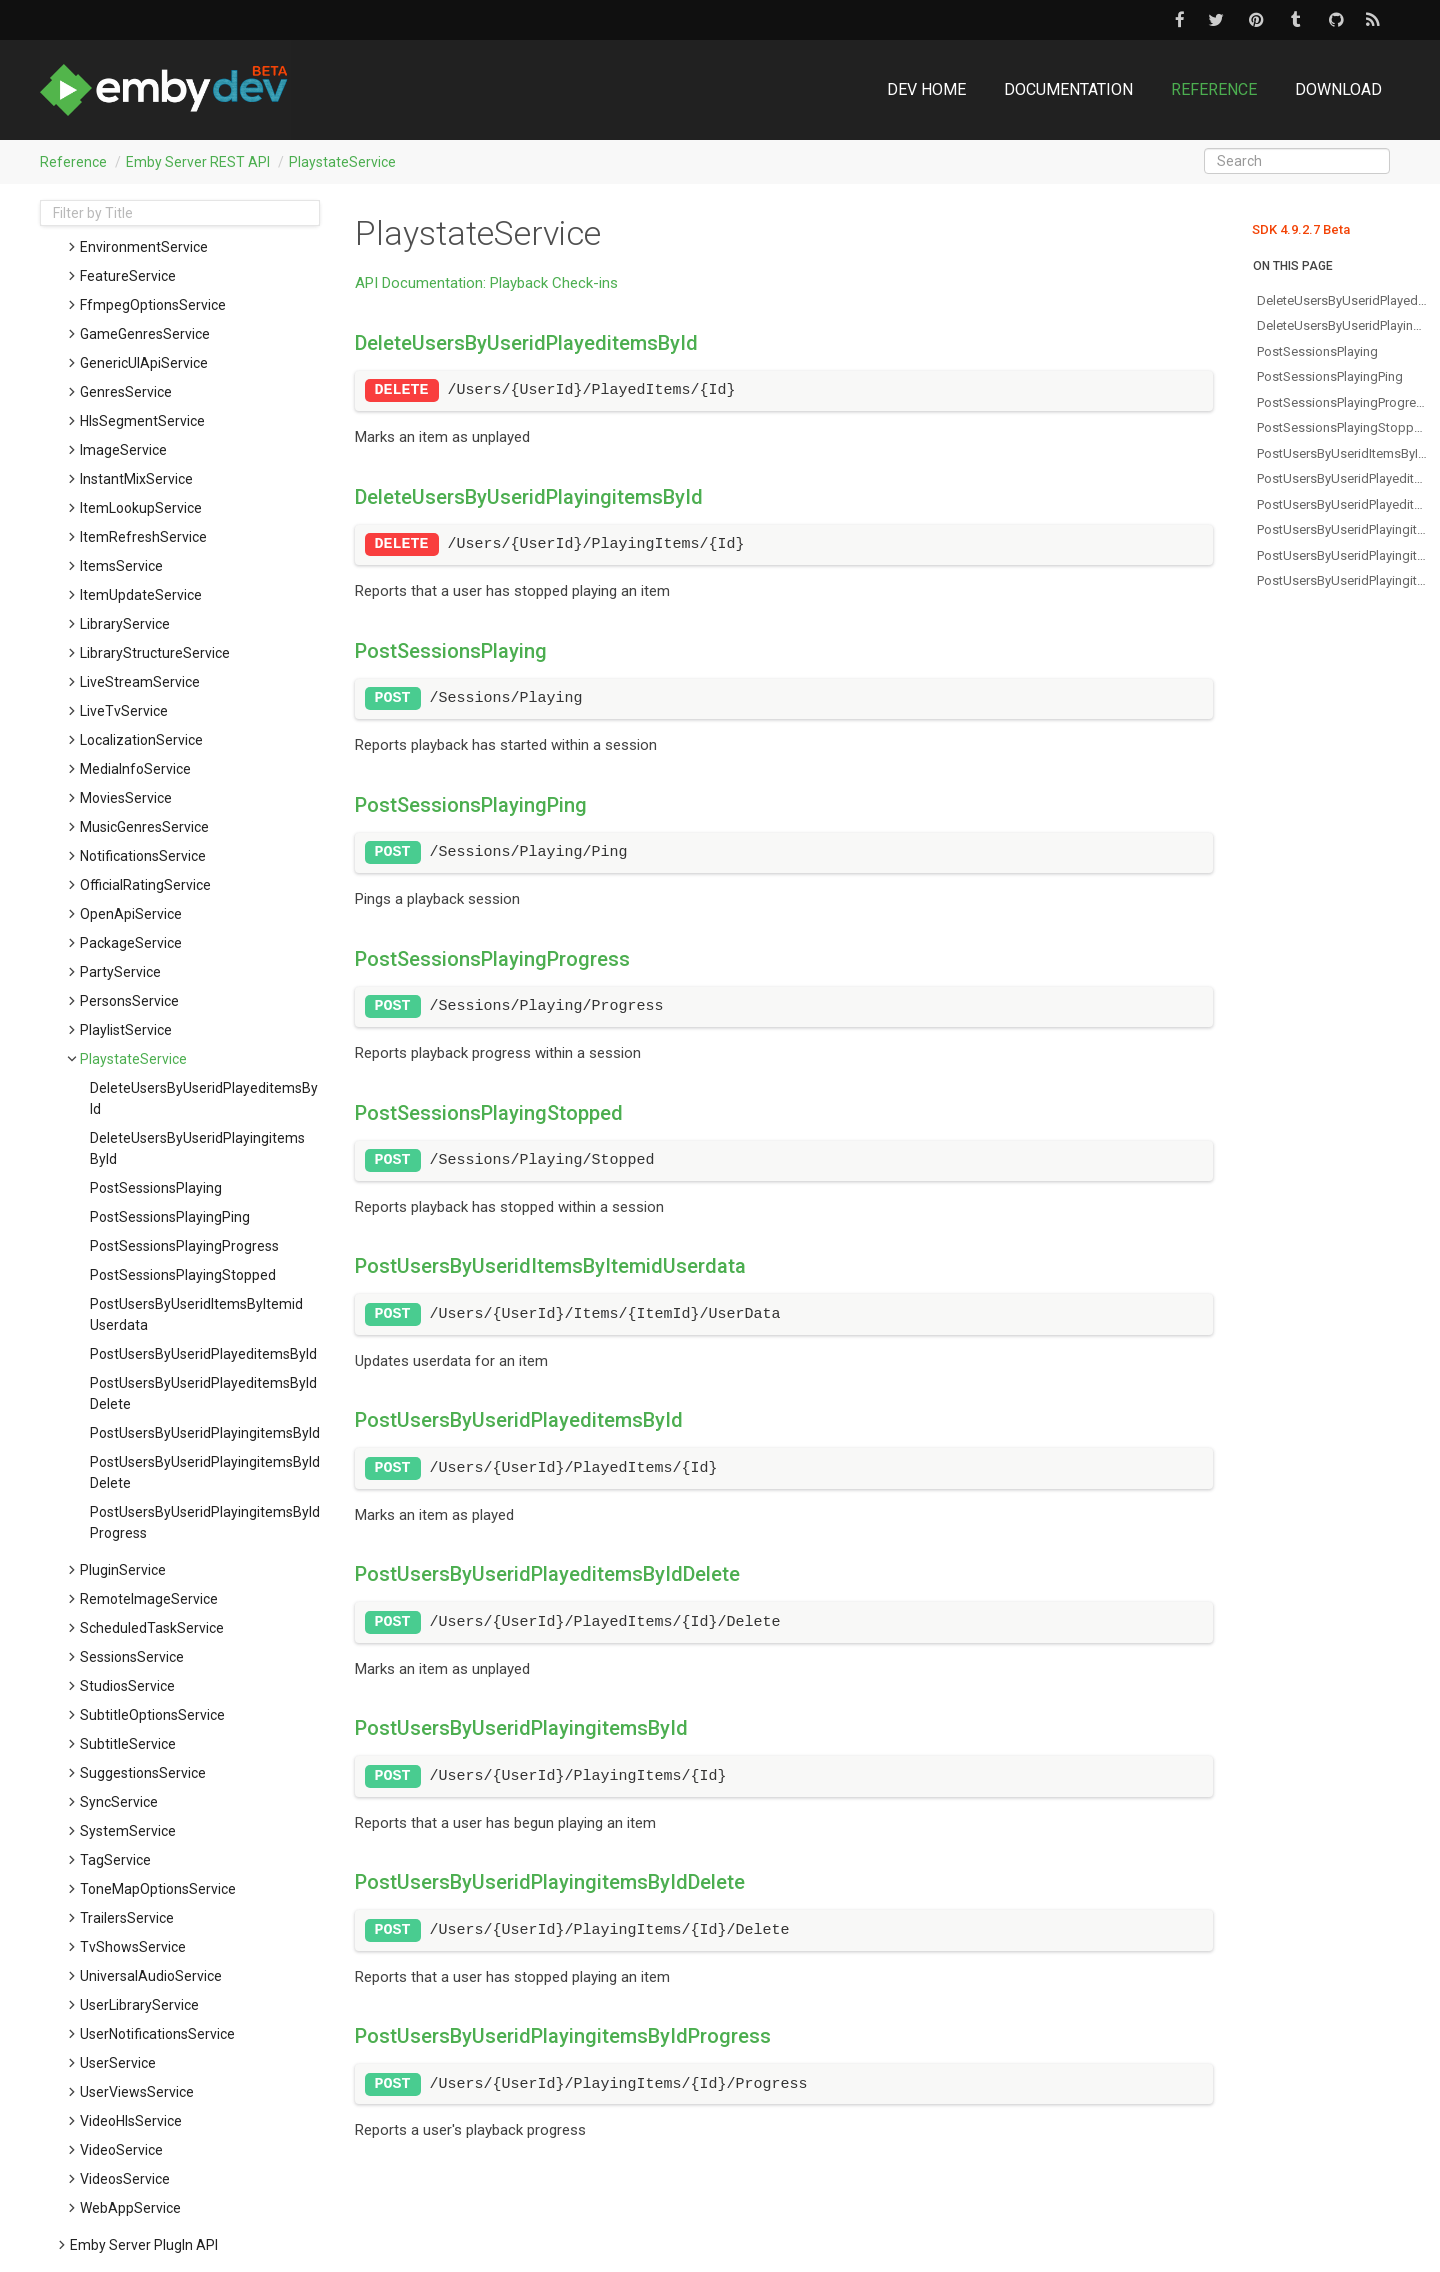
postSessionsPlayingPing (170, 1217)
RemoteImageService (149, 1599)
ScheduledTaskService (152, 1628)
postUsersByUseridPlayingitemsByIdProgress (205, 1522)
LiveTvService (124, 711)
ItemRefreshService (143, 537)
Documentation (1068, 89)
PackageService (131, 943)
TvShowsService (133, 1947)
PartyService (120, 972)
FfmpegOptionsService (153, 305)
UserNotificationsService (157, 2034)
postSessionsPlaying (156, 1188)
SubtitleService (128, 1744)
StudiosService (127, 1686)
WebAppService (130, 2208)
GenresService (126, 392)
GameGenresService (145, 334)
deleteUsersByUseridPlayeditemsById (204, 1098)
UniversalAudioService (151, 1976)
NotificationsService (143, 856)
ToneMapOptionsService (158, 1889)
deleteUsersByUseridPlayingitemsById (197, 1148)
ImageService (123, 450)
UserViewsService (137, 2092)
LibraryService (125, 624)
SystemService (128, 1831)
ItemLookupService (141, 508)
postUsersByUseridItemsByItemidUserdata (196, 1314)
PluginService (123, 1570)
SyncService (119, 1802)
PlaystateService (342, 162)
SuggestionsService (143, 1773)
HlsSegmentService (142, 421)
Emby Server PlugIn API (144, 2245)
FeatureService (128, 276)
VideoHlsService (131, 2121)
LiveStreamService (140, 682)
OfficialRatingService (145, 885)
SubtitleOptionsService (152, 1715)
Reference (1214, 89)
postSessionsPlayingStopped (183, 1275)
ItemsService (121, 566)
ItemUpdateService (141, 595)
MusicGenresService (144, 827)
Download (1338, 89)
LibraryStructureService (155, 653)
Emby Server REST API (198, 162)
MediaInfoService (135, 769)
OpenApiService (131, 914)
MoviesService (126, 798)
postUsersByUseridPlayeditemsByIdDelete (203, 1393)
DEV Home (926, 89)
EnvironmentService (144, 247)
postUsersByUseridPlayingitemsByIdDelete (205, 1472)
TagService (115, 1860)
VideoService (121, 2150)
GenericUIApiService (144, 363)
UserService (118, 2063)
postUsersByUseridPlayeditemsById (203, 1354)
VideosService (125, 2179)
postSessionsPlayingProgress (184, 1246)
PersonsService (129, 1001)
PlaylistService (126, 1030)
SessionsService (132, 1657)
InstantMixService (136, 479)
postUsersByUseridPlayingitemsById (205, 1433)
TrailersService (127, 1918)
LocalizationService (141, 740)
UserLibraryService (139, 2005)
